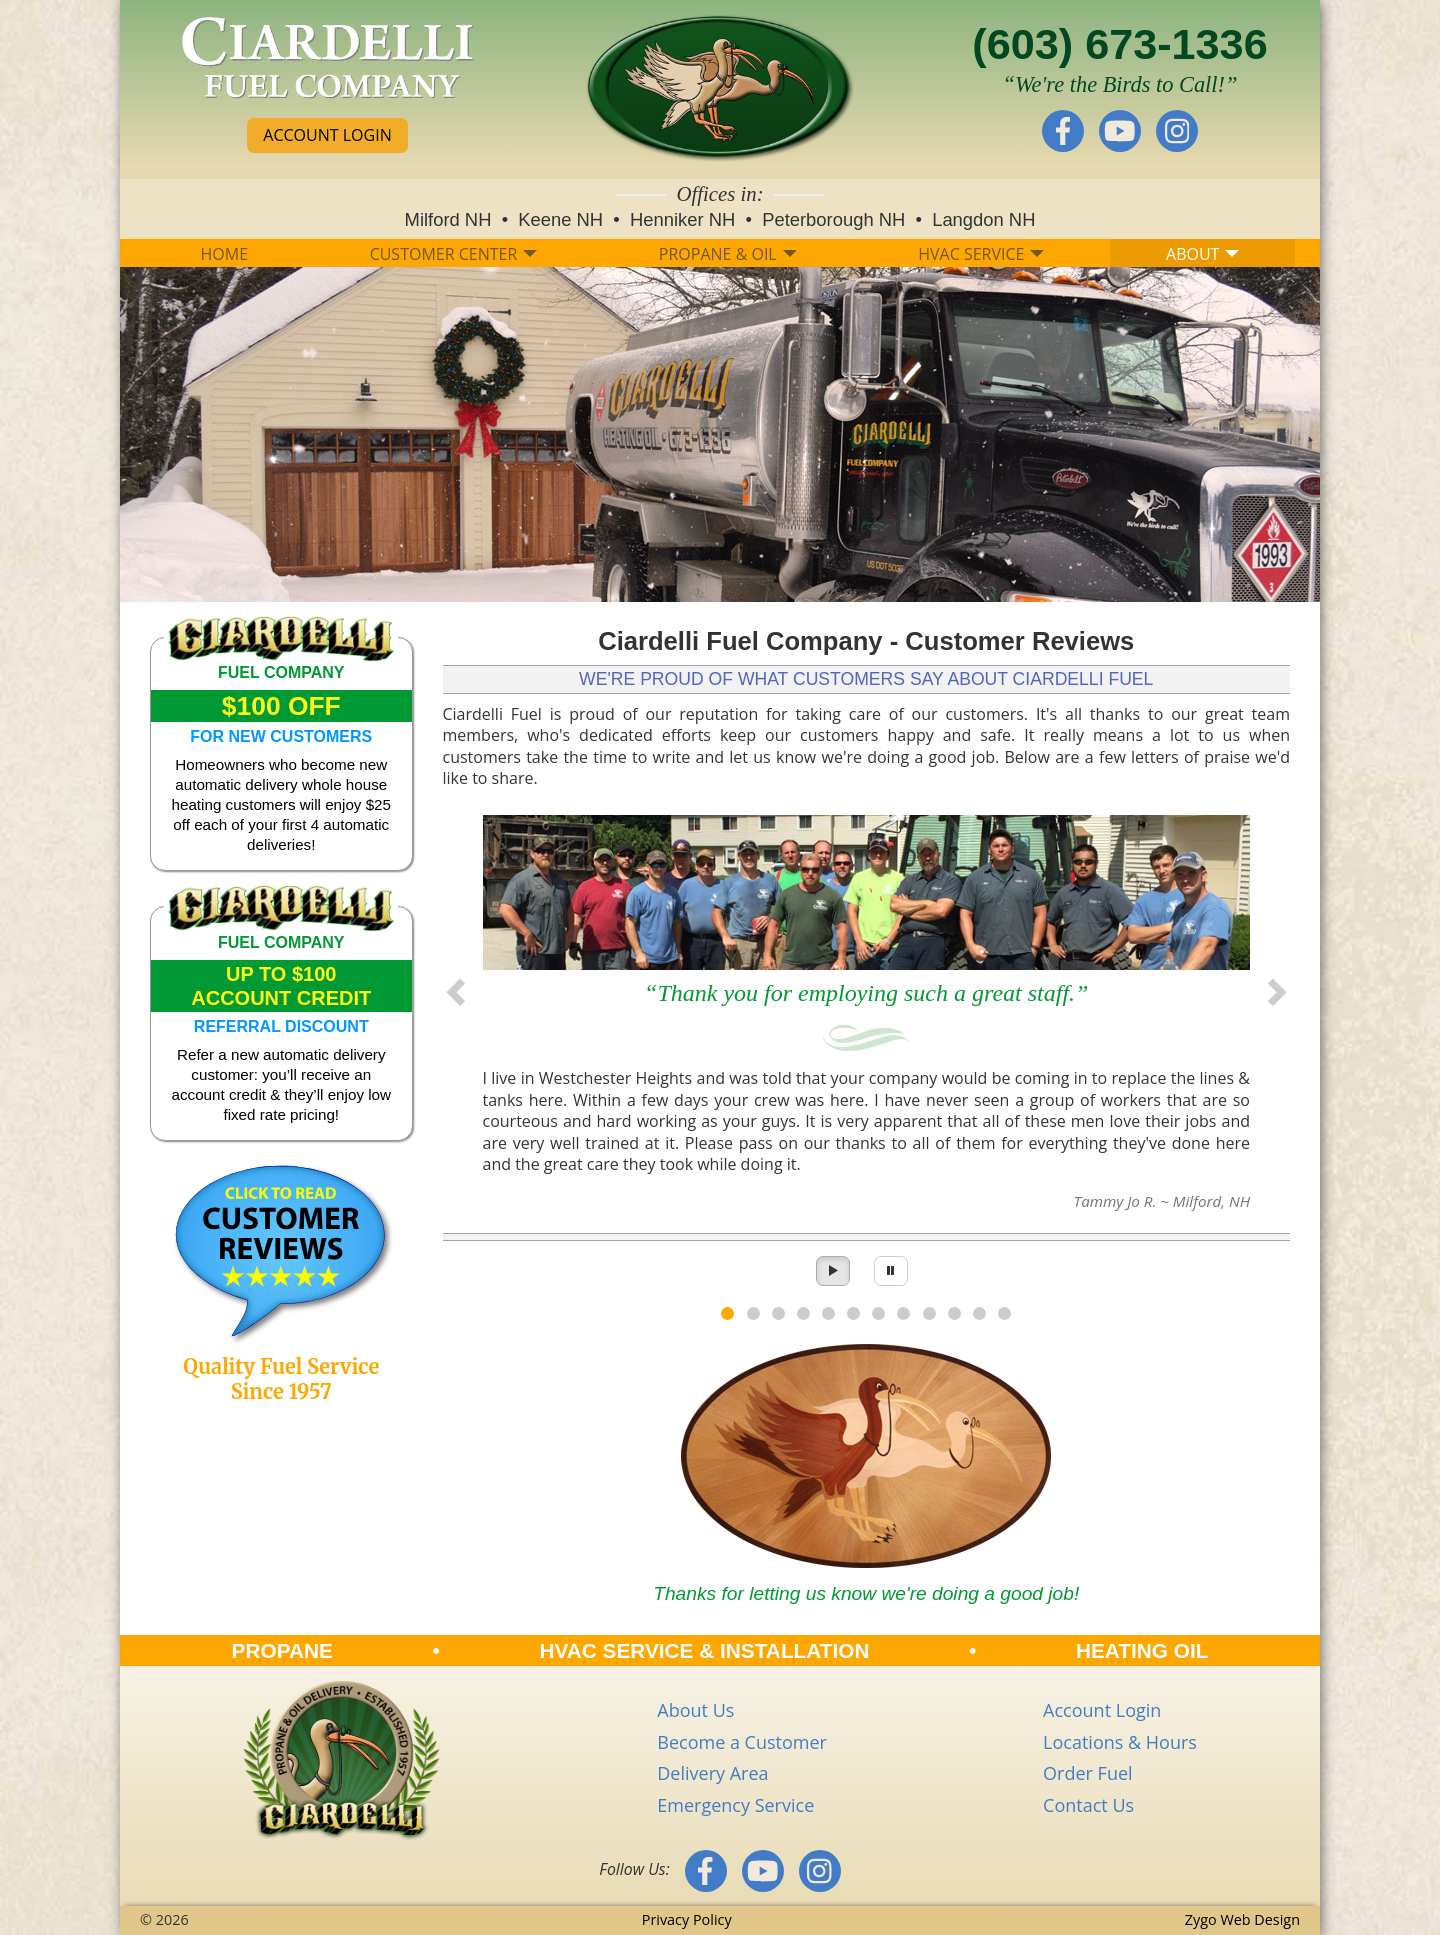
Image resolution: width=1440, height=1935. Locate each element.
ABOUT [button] (1202, 254)
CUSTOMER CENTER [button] (454, 254)
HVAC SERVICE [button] (981, 254)
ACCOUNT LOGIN (327, 135)
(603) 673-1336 (1119, 44)
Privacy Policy (687, 1919)
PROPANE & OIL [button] (728, 254)
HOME (225, 254)
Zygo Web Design (1242, 1919)
